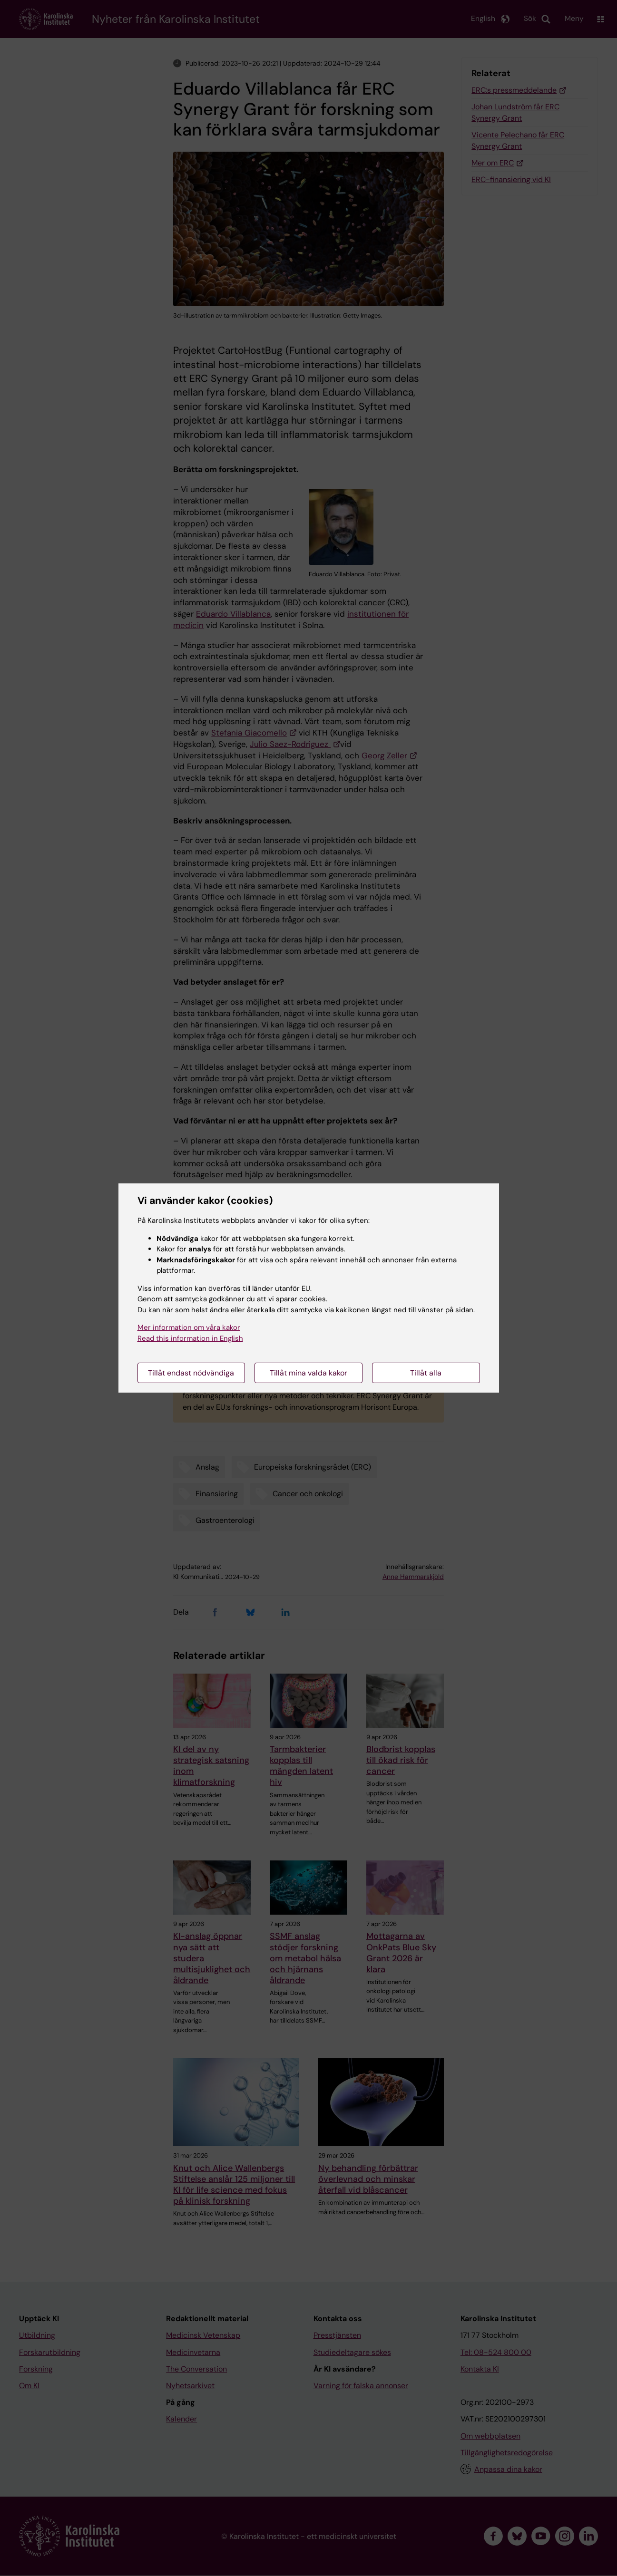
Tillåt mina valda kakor (308, 1373)
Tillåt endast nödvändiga (191, 1373)
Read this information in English (190, 1338)
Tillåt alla (425, 1373)
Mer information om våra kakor (188, 1327)
